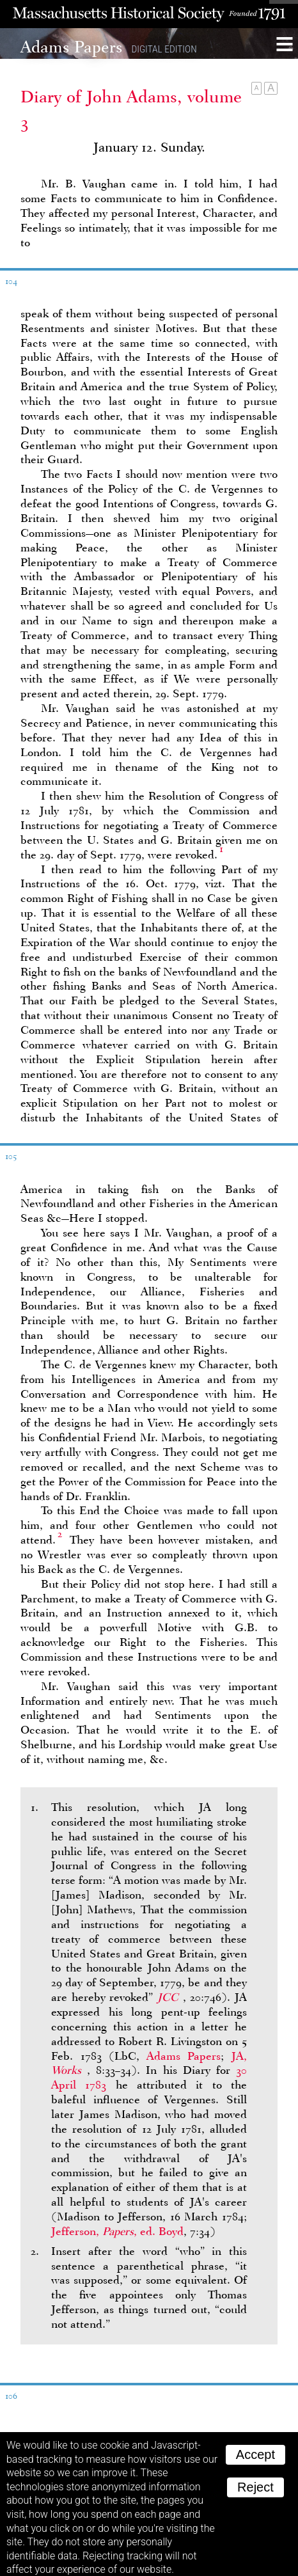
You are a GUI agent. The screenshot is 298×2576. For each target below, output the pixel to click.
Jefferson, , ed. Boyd (117, 2224)
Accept (255, 2447)
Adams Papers (183, 2049)
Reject (255, 2480)
